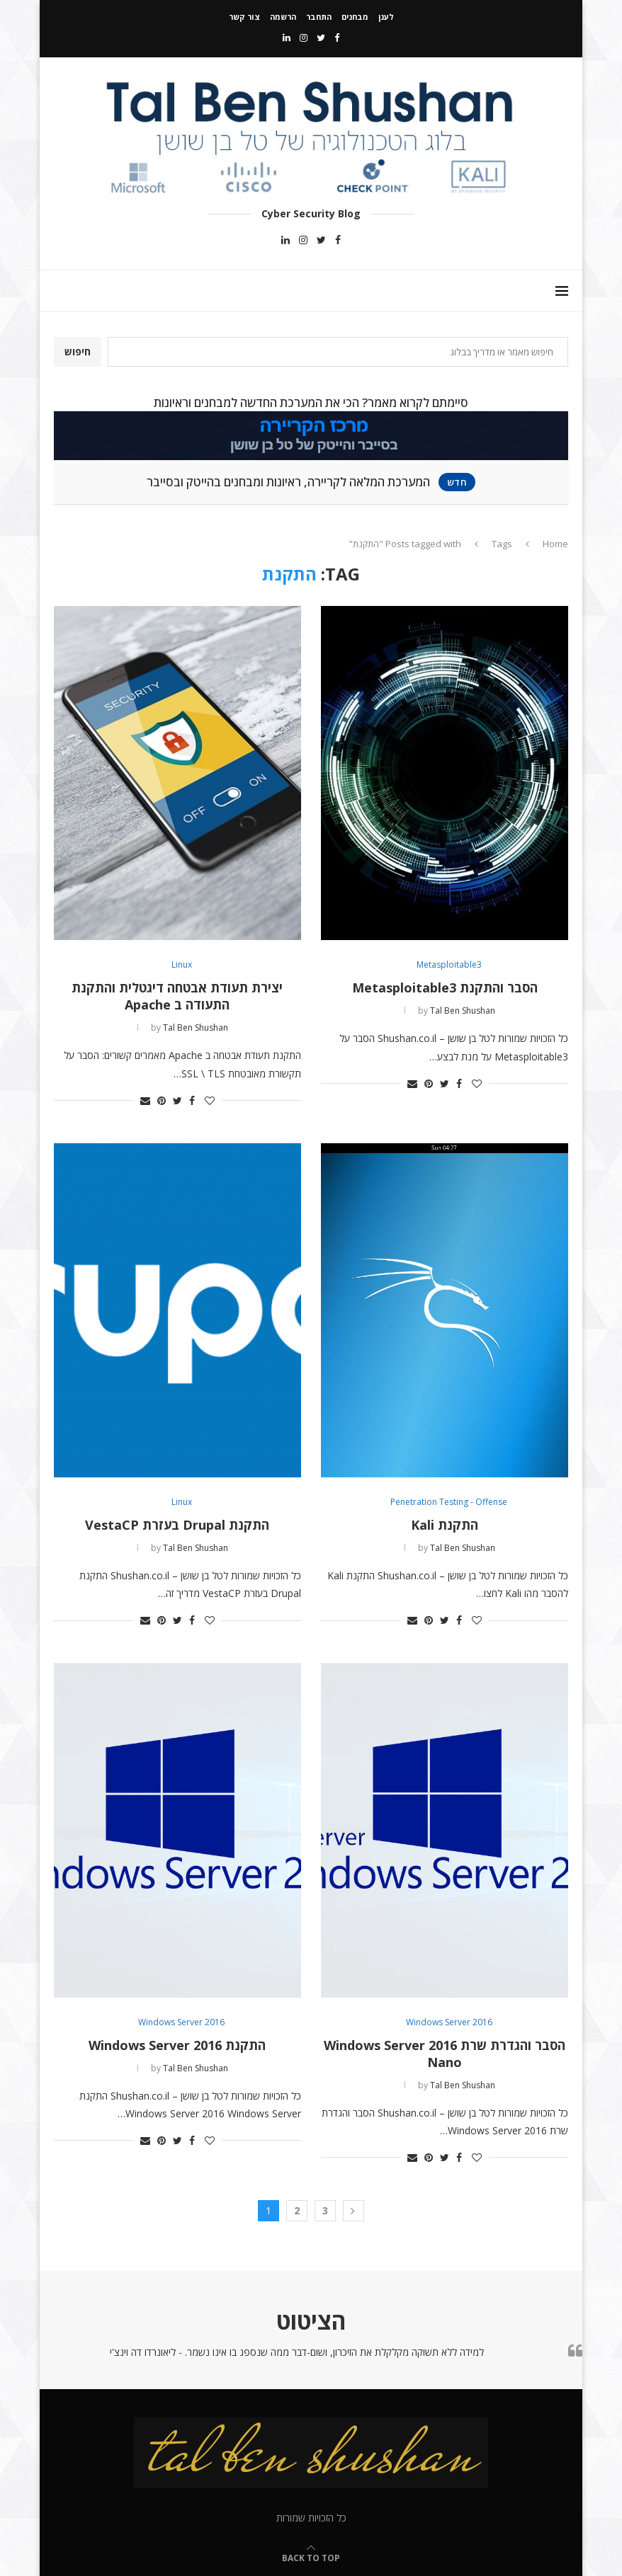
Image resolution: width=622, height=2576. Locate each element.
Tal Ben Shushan (462, 1010)
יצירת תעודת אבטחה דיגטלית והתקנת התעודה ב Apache (177, 996)
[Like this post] (477, 1083)
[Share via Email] (412, 1083)
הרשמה (283, 16)
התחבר (319, 16)
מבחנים (354, 16)
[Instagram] (303, 37)
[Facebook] (336, 37)
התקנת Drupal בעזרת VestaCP (177, 1524)
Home (555, 543)
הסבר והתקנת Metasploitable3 (445, 987)
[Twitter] (321, 37)
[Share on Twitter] (444, 1083)
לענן (386, 16)
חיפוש (77, 351)
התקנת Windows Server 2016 (177, 2045)
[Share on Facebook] (459, 1083)
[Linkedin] (286, 37)
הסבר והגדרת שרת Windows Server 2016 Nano (444, 2054)
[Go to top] (311, 2557)
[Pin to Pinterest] (428, 1083)
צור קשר (244, 16)
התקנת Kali (444, 1524)
